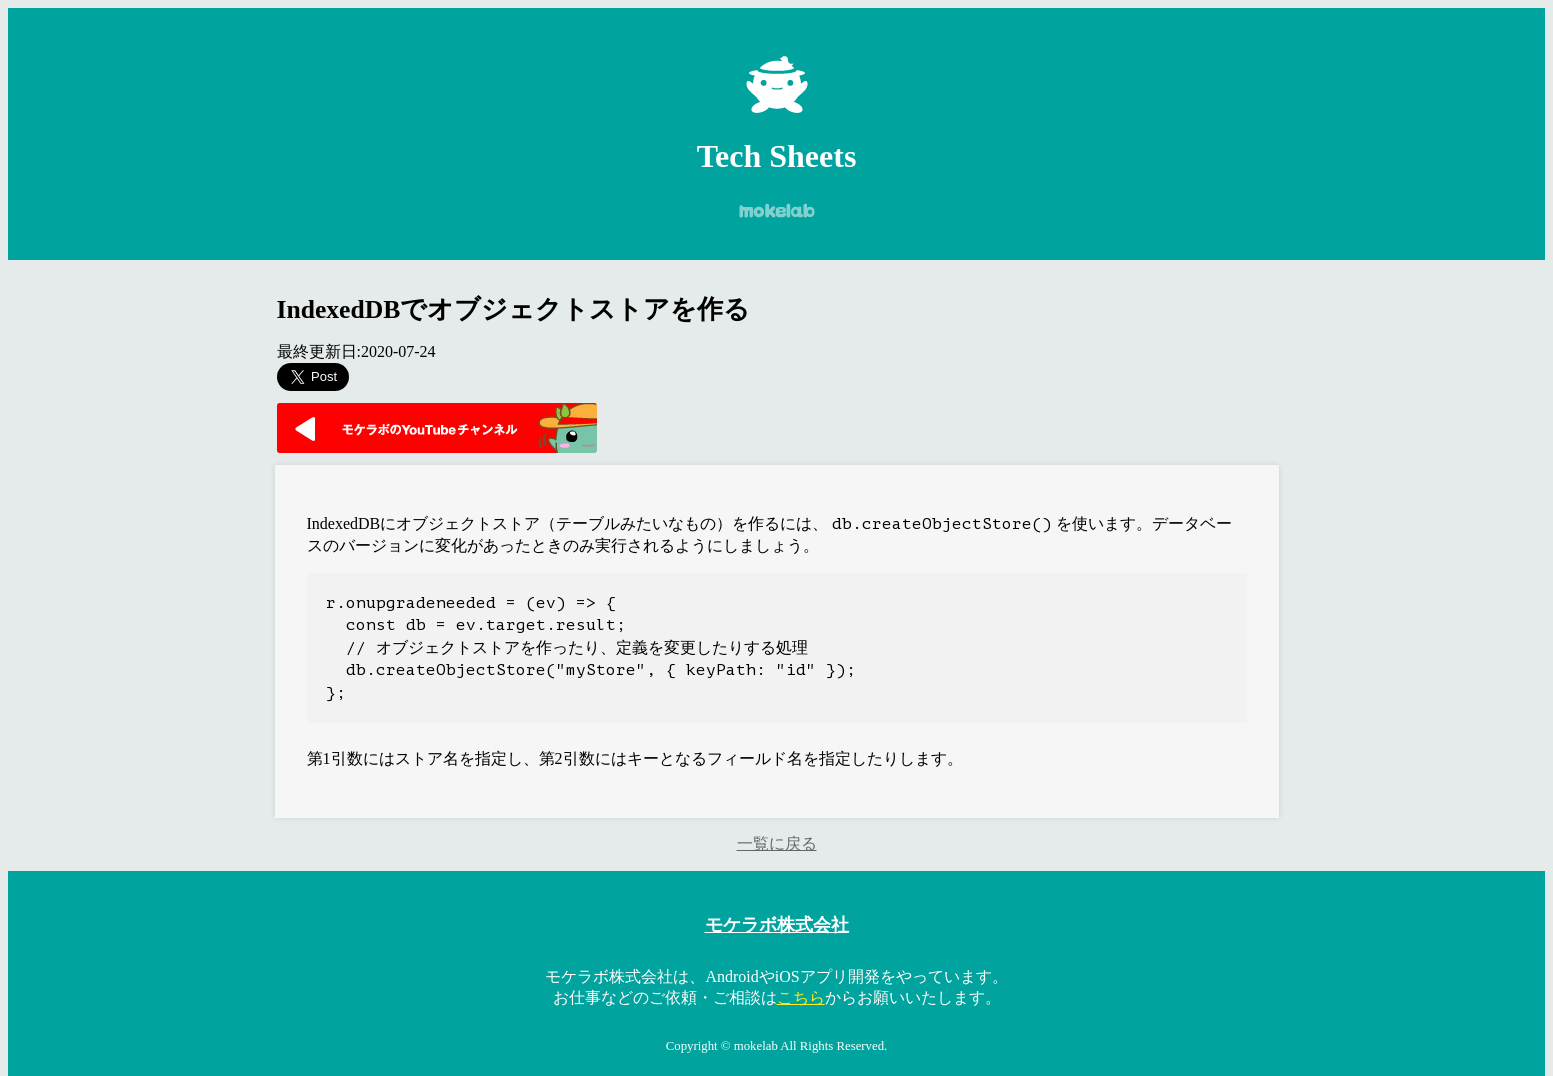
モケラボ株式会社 (777, 925)
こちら (801, 997)
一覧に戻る (777, 843)
